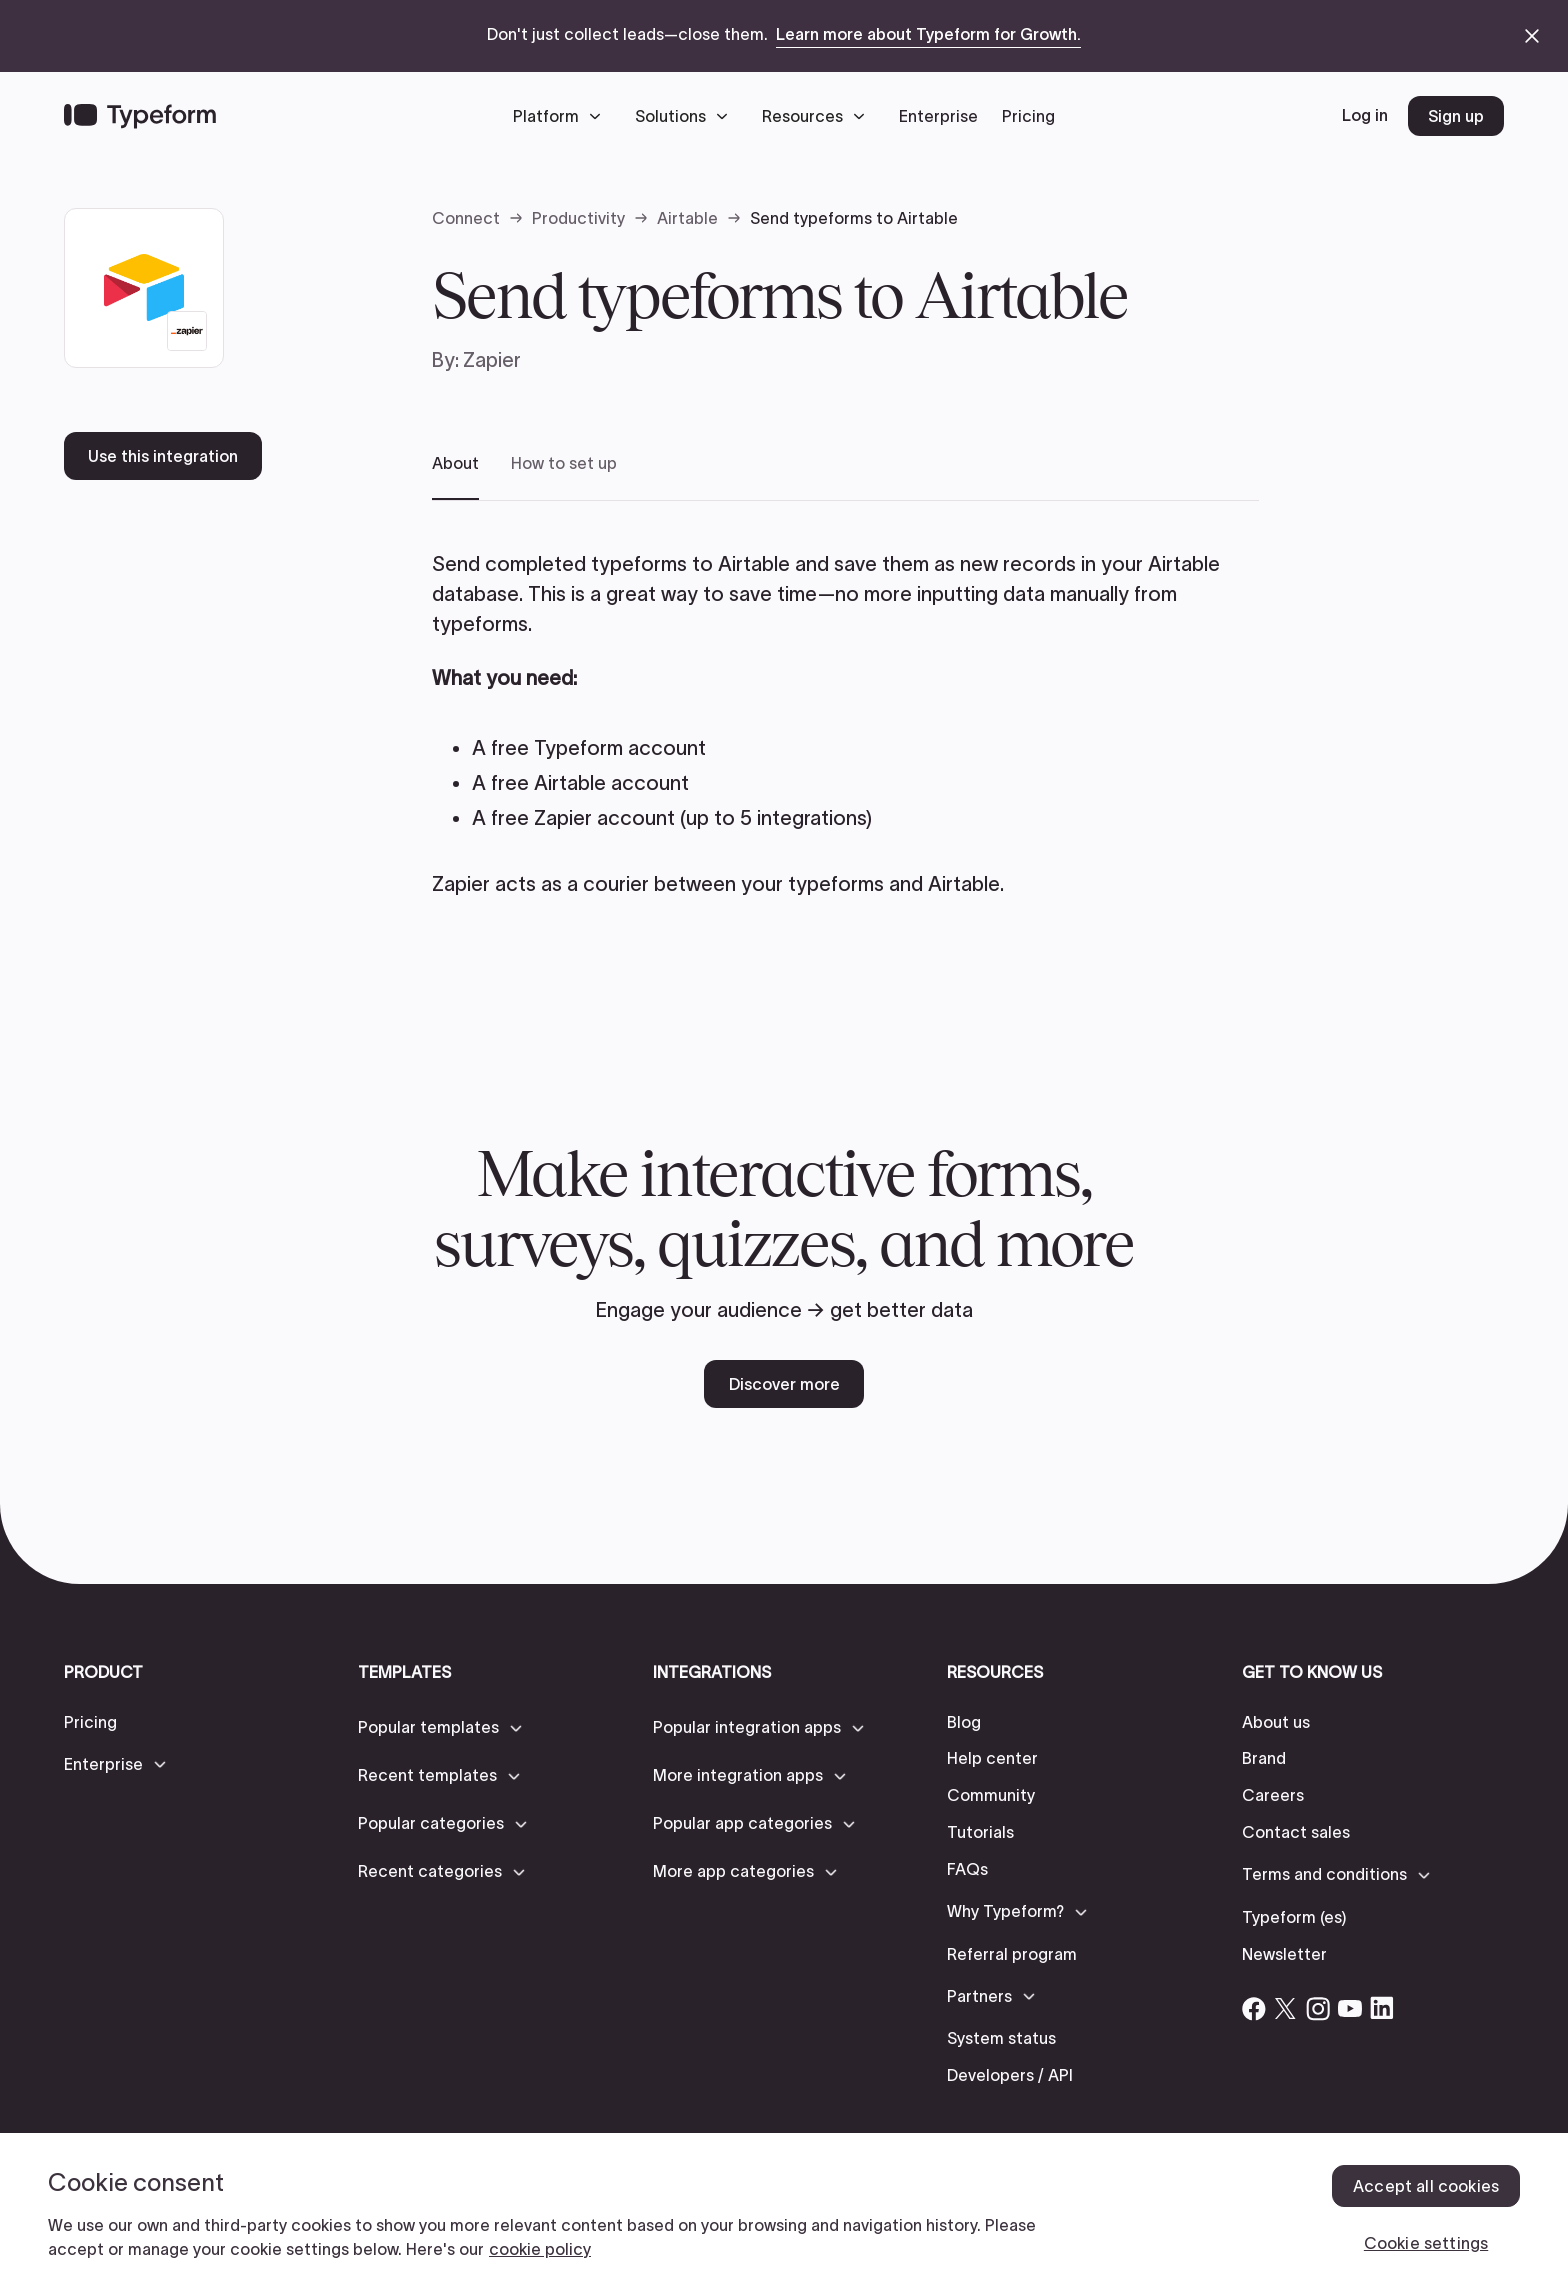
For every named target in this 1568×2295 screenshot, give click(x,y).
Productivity (578, 218)
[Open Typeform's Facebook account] (1254, 2008)
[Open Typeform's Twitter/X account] (1286, 2008)
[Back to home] (140, 116)
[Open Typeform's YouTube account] (1350, 2008)
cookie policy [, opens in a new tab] (540, 2249)
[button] (562, 116)
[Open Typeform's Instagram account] (1318, 2008)
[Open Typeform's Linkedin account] (1382, 2008)
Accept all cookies (1426, 2186)
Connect (466, 218)
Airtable (687, 218)
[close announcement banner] (1532, 36)
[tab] (455, 476)
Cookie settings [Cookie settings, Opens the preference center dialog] (1426, 2243)
